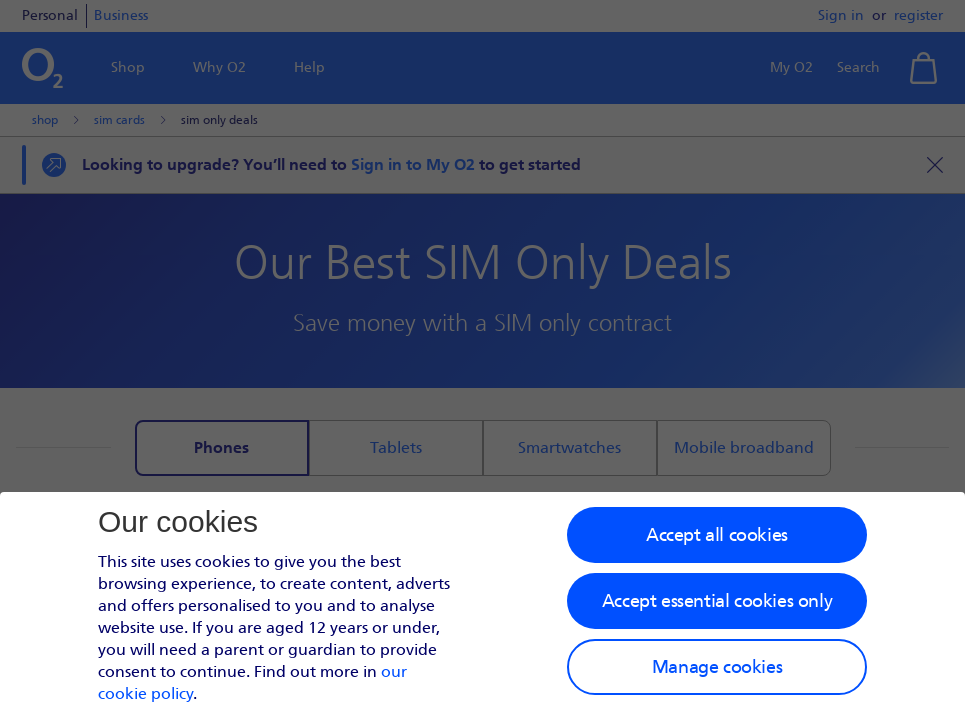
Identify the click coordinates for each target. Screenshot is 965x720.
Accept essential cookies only (717, 601)
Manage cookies (717, 667)
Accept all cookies (717, 535)
